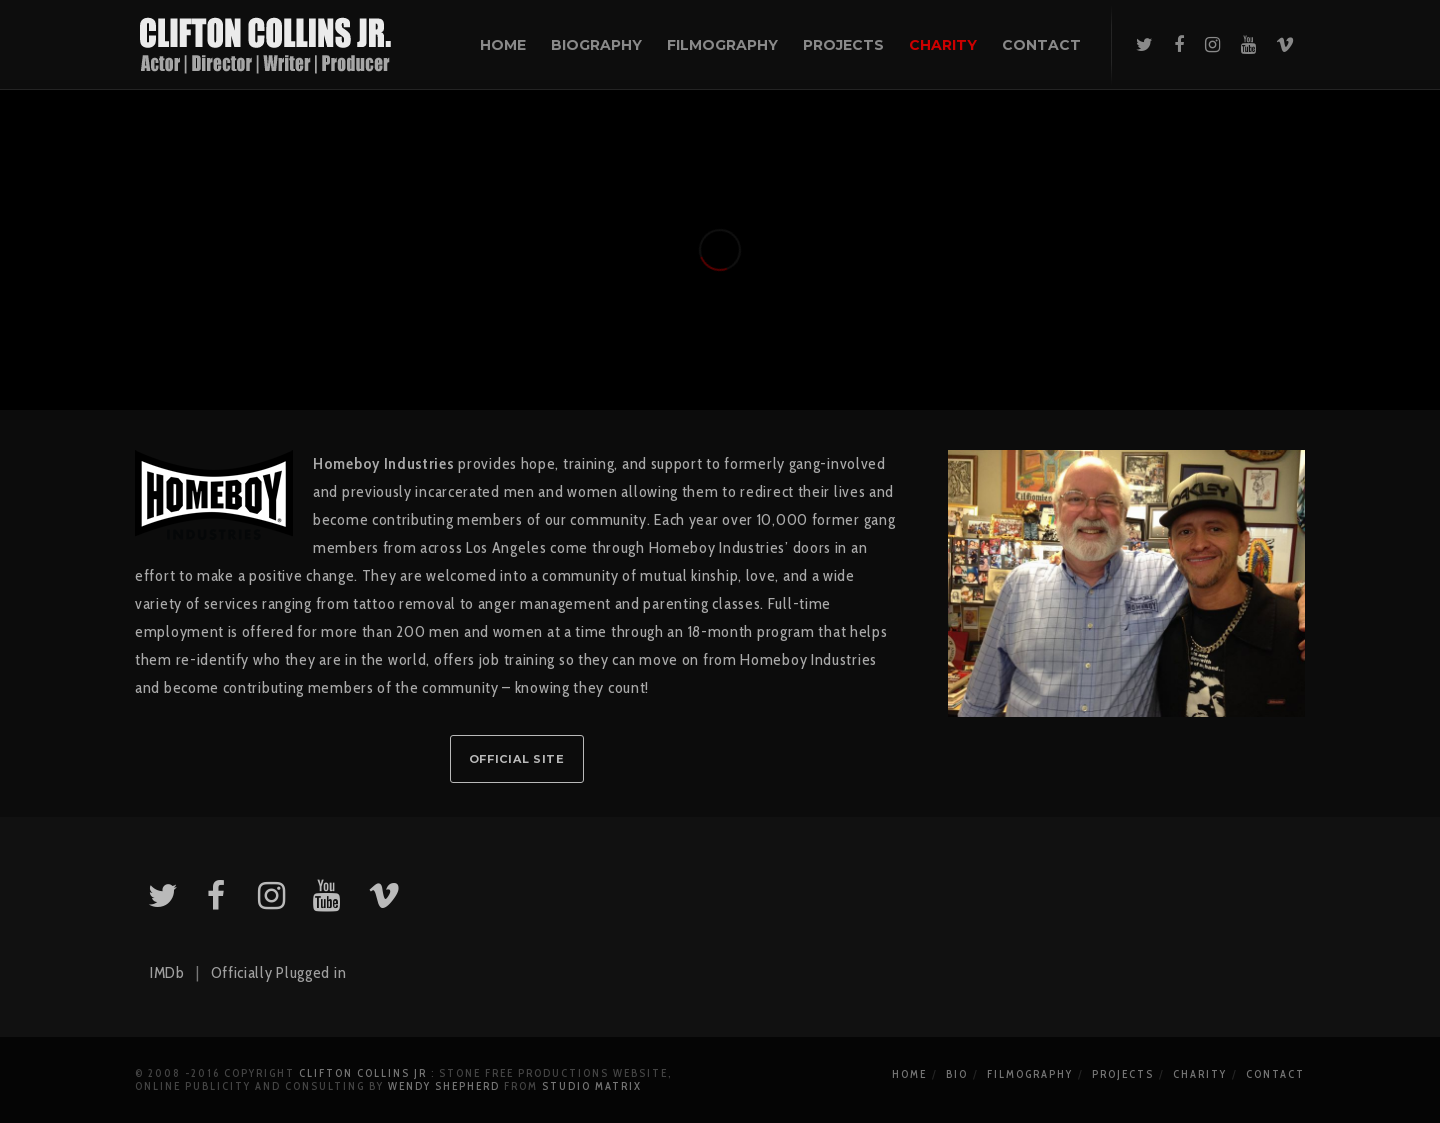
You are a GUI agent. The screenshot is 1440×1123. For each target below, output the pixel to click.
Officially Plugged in (279, 972)
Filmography (1030, 1074)
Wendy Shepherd (444, 1086)
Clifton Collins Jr (363, 1073)
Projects (1123, 1074)
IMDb (167, 972)
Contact (1275, 1074)
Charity (1200, 1074)
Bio (957, 1074)
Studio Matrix (592, 1086)
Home (909, 1074)
